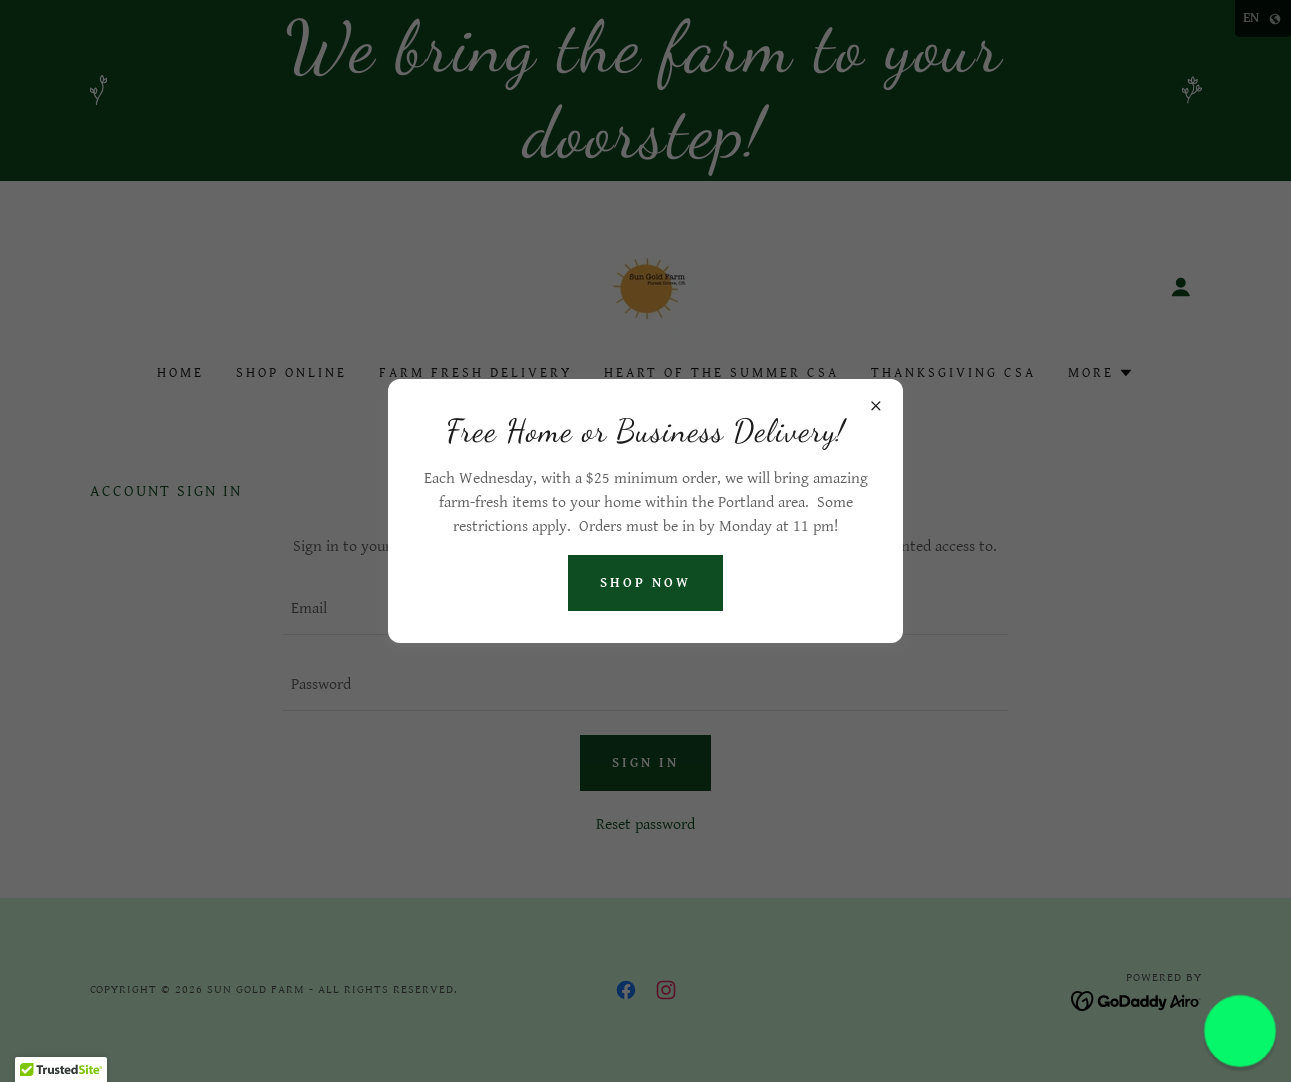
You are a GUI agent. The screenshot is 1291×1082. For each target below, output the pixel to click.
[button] (1240, 1031)
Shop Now (645, 583)
